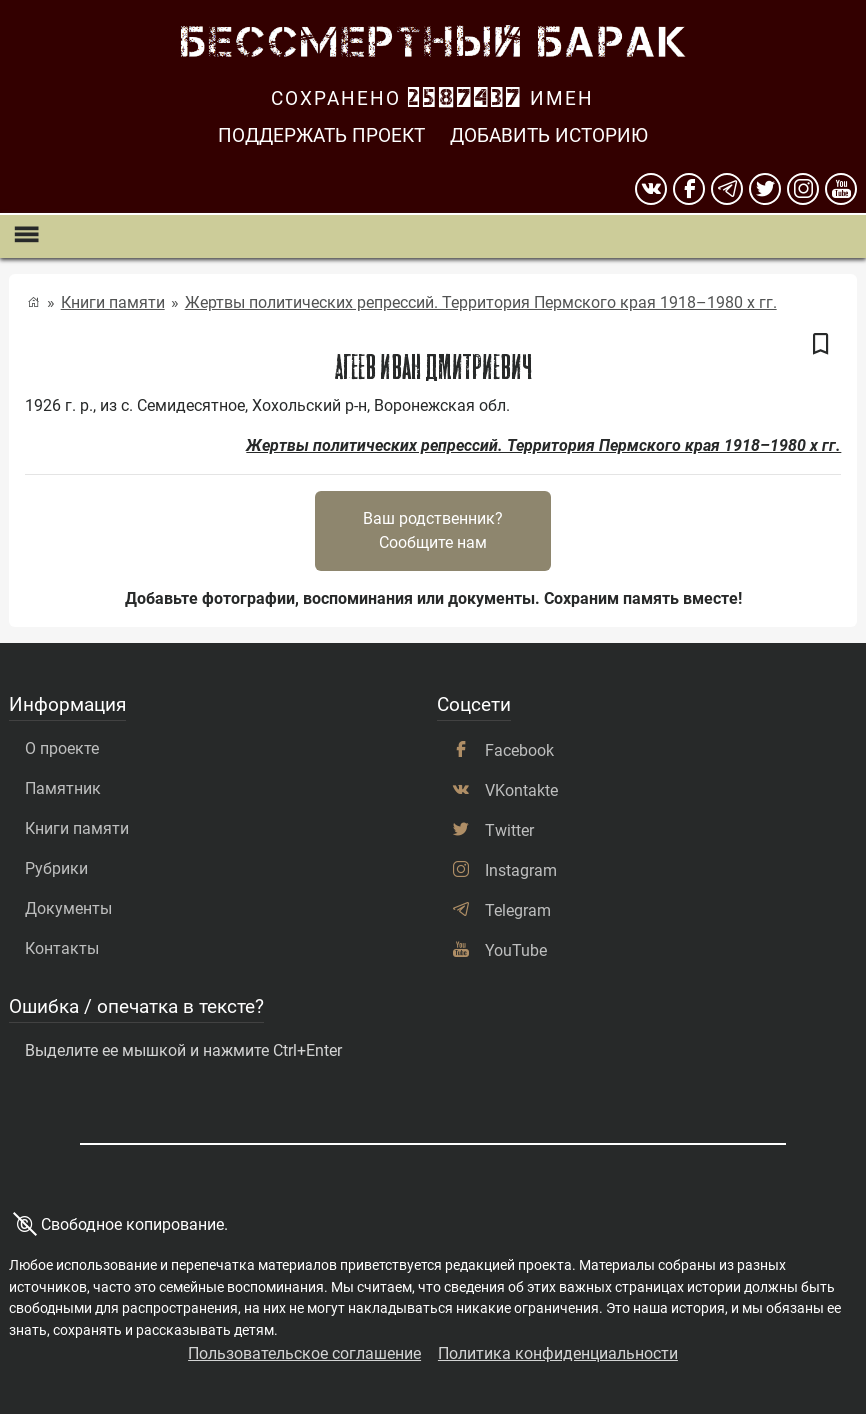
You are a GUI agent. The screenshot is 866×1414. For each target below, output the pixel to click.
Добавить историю (549, 135)
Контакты (62, 948)
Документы (68, 908)
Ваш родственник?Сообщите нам (433, 530)
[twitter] (765, 189)
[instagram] (803, 189)
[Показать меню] (25, 236)
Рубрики (56, 868)
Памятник (63, 788)
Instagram (521, 870)
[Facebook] (689, 189)
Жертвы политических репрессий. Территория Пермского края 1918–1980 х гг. (481, 302)
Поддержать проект (321, 135)
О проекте (62, 748)
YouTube (516, 950)
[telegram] (727, 189)
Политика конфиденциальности (558, 1353)
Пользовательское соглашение (304, 1353)
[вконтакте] (651, 189)
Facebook (519, 750)
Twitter (509, 830)
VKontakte (521, 790)
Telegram (518, 910)
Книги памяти (113, 302)
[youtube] (841, 189)
